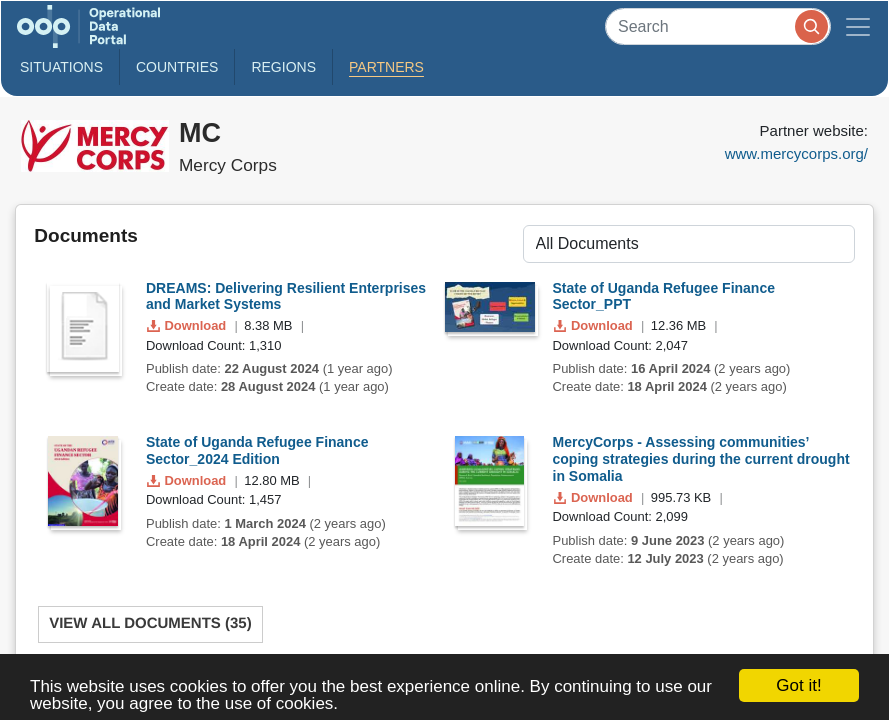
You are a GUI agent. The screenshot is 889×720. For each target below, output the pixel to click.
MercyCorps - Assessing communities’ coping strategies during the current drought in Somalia (701, 459)
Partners (386, 67)
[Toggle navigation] (858, 26)
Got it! (798, 685)
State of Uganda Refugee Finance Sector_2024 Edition (257, 450)
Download (188, 325)
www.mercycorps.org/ (796, 153)
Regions (283, 67)
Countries (177, 67)
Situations (61, 67)
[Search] (718, 26)
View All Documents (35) (150, 623)
